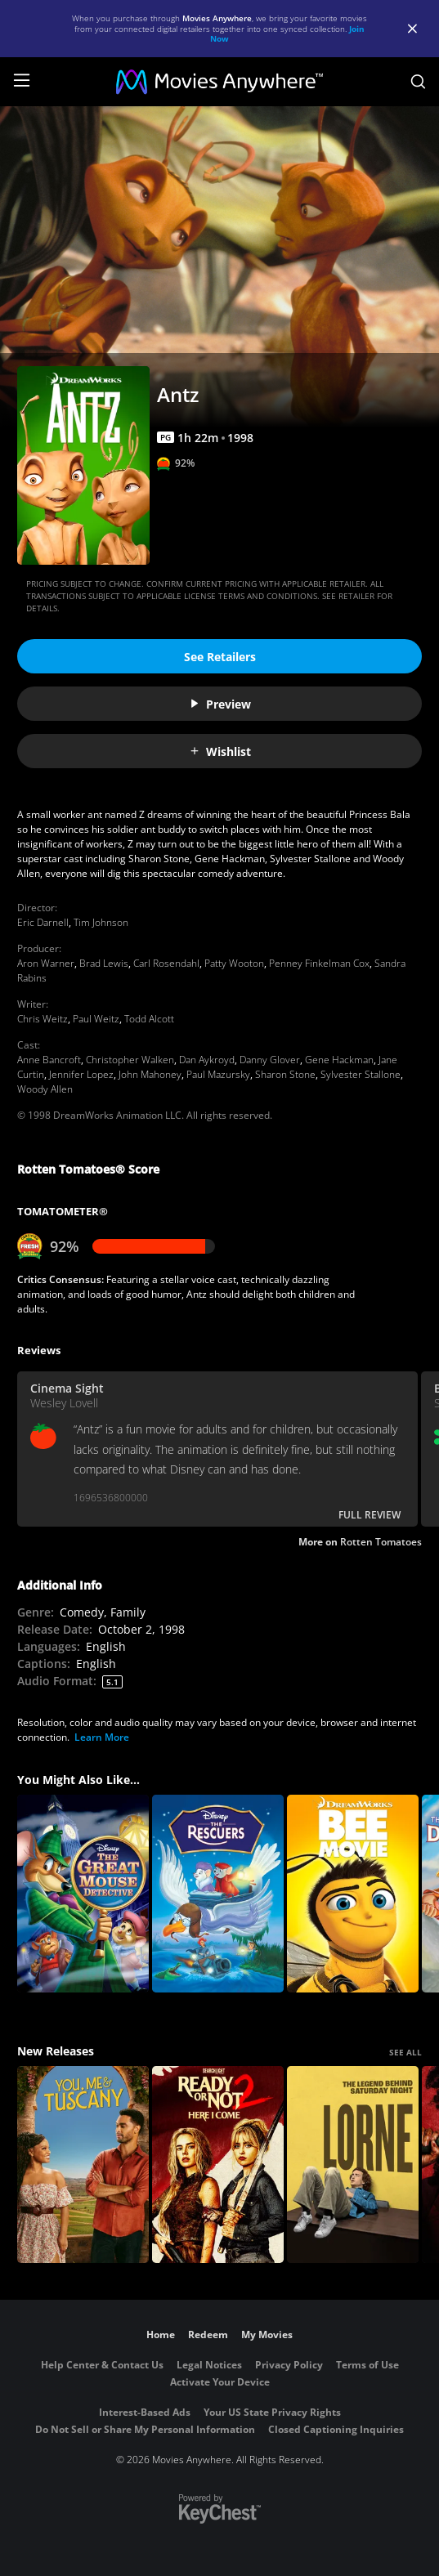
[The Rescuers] (218, 1893)
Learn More (101, 1737)
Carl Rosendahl (166, 963)
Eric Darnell (43, 922)
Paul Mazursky (218, 1074)
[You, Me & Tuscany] (83, 2165)
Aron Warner (45, 963)
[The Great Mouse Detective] (83, 1893)
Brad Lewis (103, 963)
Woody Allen (45, 1089)
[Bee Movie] (353, 1893)
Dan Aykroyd (207, 1060)
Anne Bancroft (49, 1060)
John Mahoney (150, 1074)
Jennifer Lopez (81, 1074)
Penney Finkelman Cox (319, 963)
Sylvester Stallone (360, 1074)
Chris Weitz (42, 1019)
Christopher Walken (130, 1060)
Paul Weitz (96, 1019)
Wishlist (220, 751)
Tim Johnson (101, 922)
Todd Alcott (149, 1019)
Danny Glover (270, 1060)
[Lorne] (353, 2165)
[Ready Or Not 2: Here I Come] (218, 2165)
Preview (220, 704)
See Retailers (220, 656)
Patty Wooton (234, 963)
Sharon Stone (285, 1074)
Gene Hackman (339, 1060)
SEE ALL (405, 2052)
